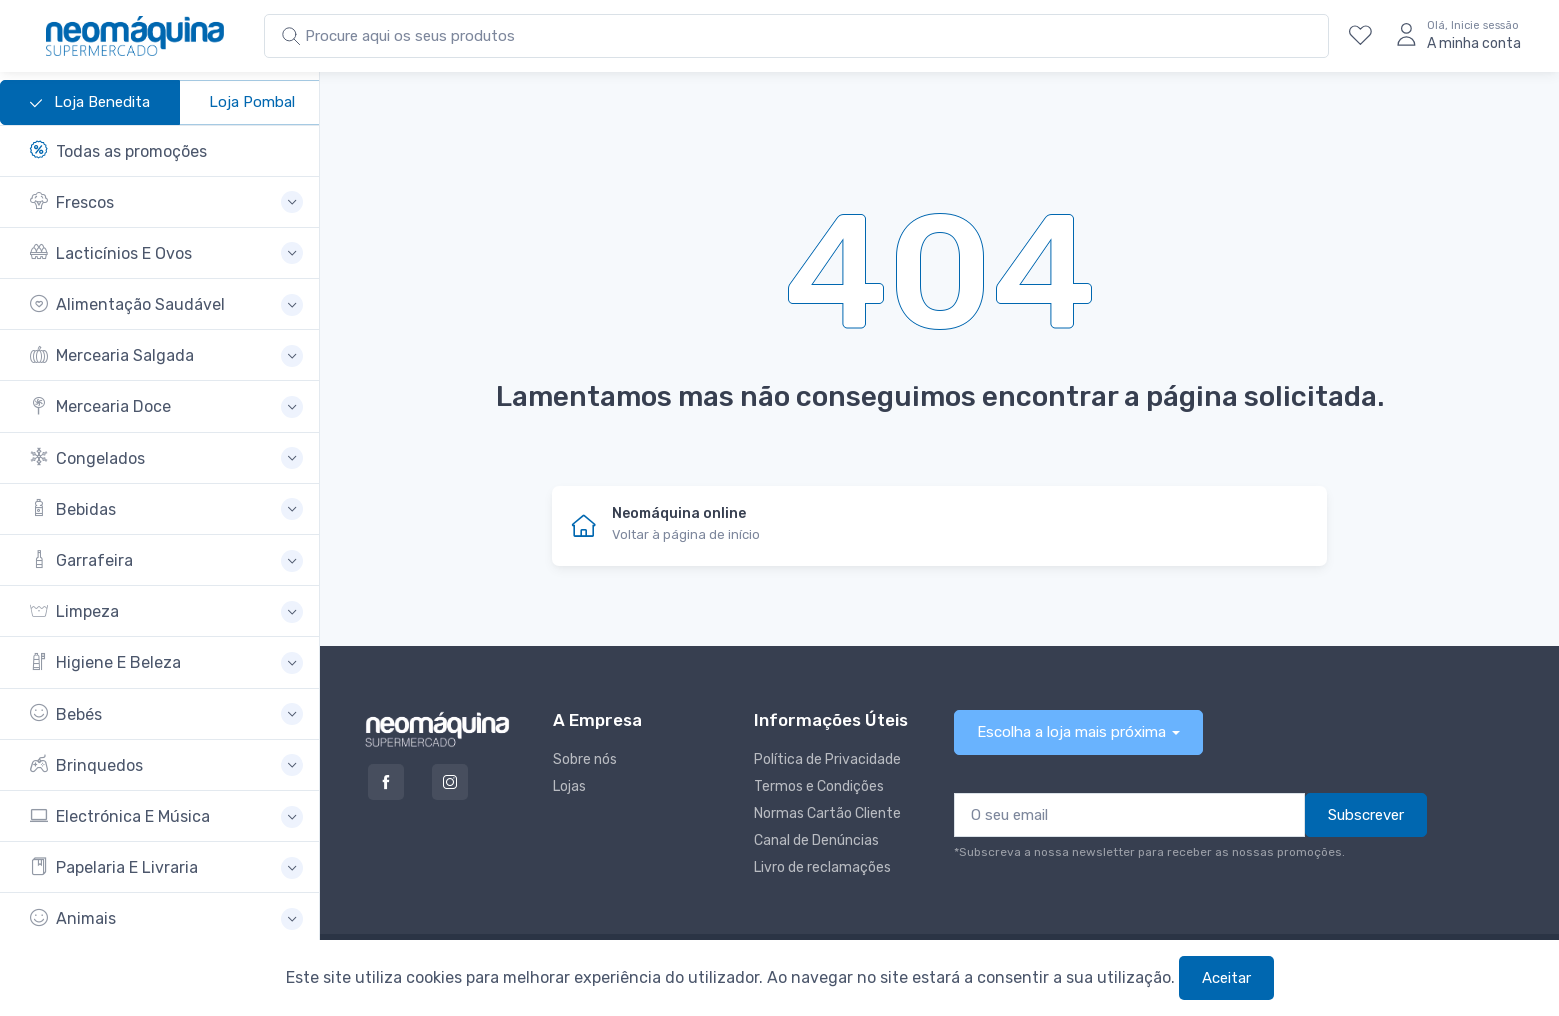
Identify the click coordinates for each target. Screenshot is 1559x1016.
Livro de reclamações (822, 867)
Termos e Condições (819, 786)
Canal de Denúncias (816, 840)
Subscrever (1366, 815)
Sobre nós (585, 759)
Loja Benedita (90, 103)
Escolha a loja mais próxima (1071, 732)
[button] (166, 202)
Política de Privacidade (827, 759)
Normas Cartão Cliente (827, 813)
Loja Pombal (252, 102)
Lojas (569, 786)
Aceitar (1226, 978)
